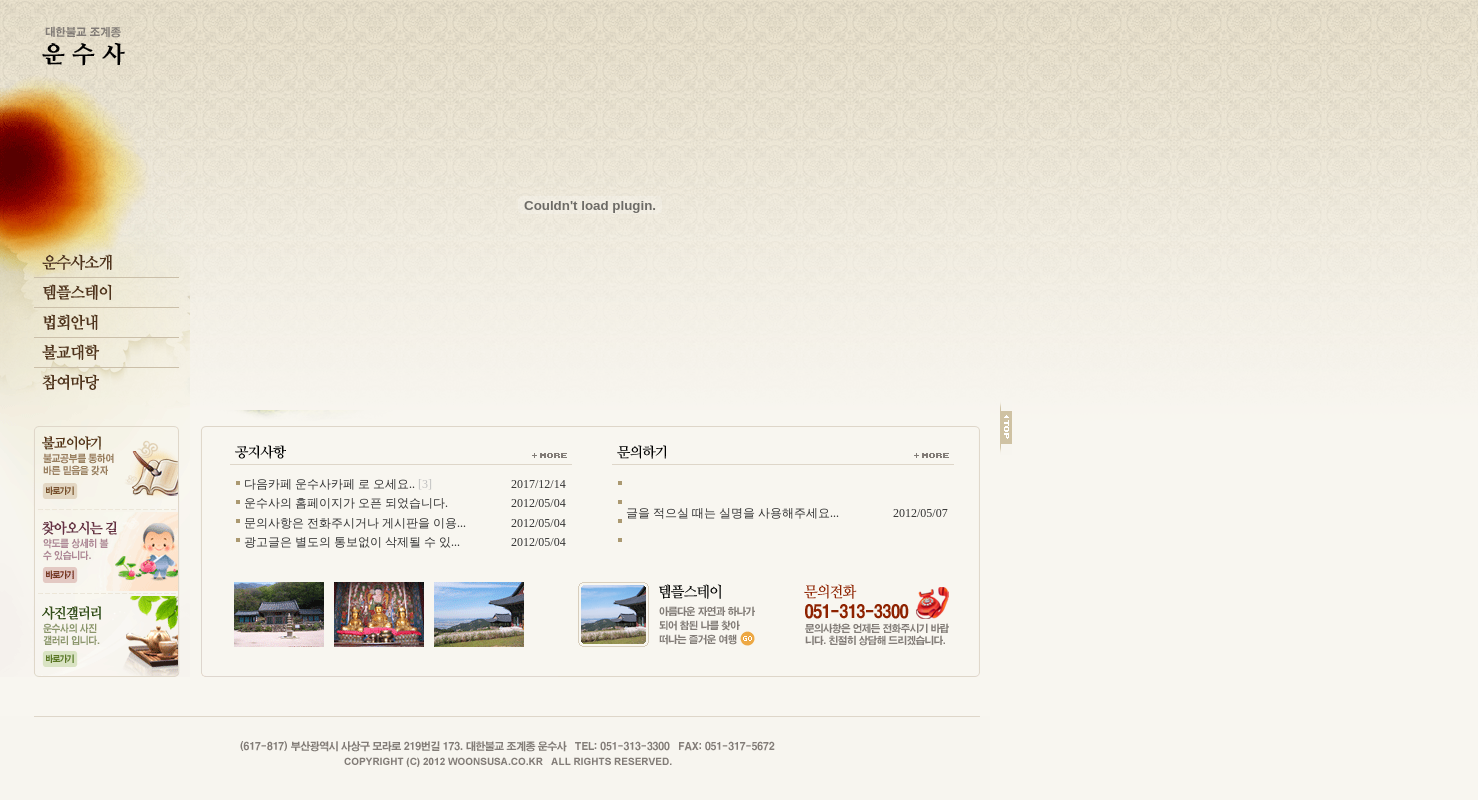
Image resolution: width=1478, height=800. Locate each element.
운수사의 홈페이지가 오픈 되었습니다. (346, 503)
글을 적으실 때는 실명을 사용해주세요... (732, 513)
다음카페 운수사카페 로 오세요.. (329, 484)
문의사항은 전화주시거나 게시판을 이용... (355, 523)
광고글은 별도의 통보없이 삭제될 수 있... (352, 542)
